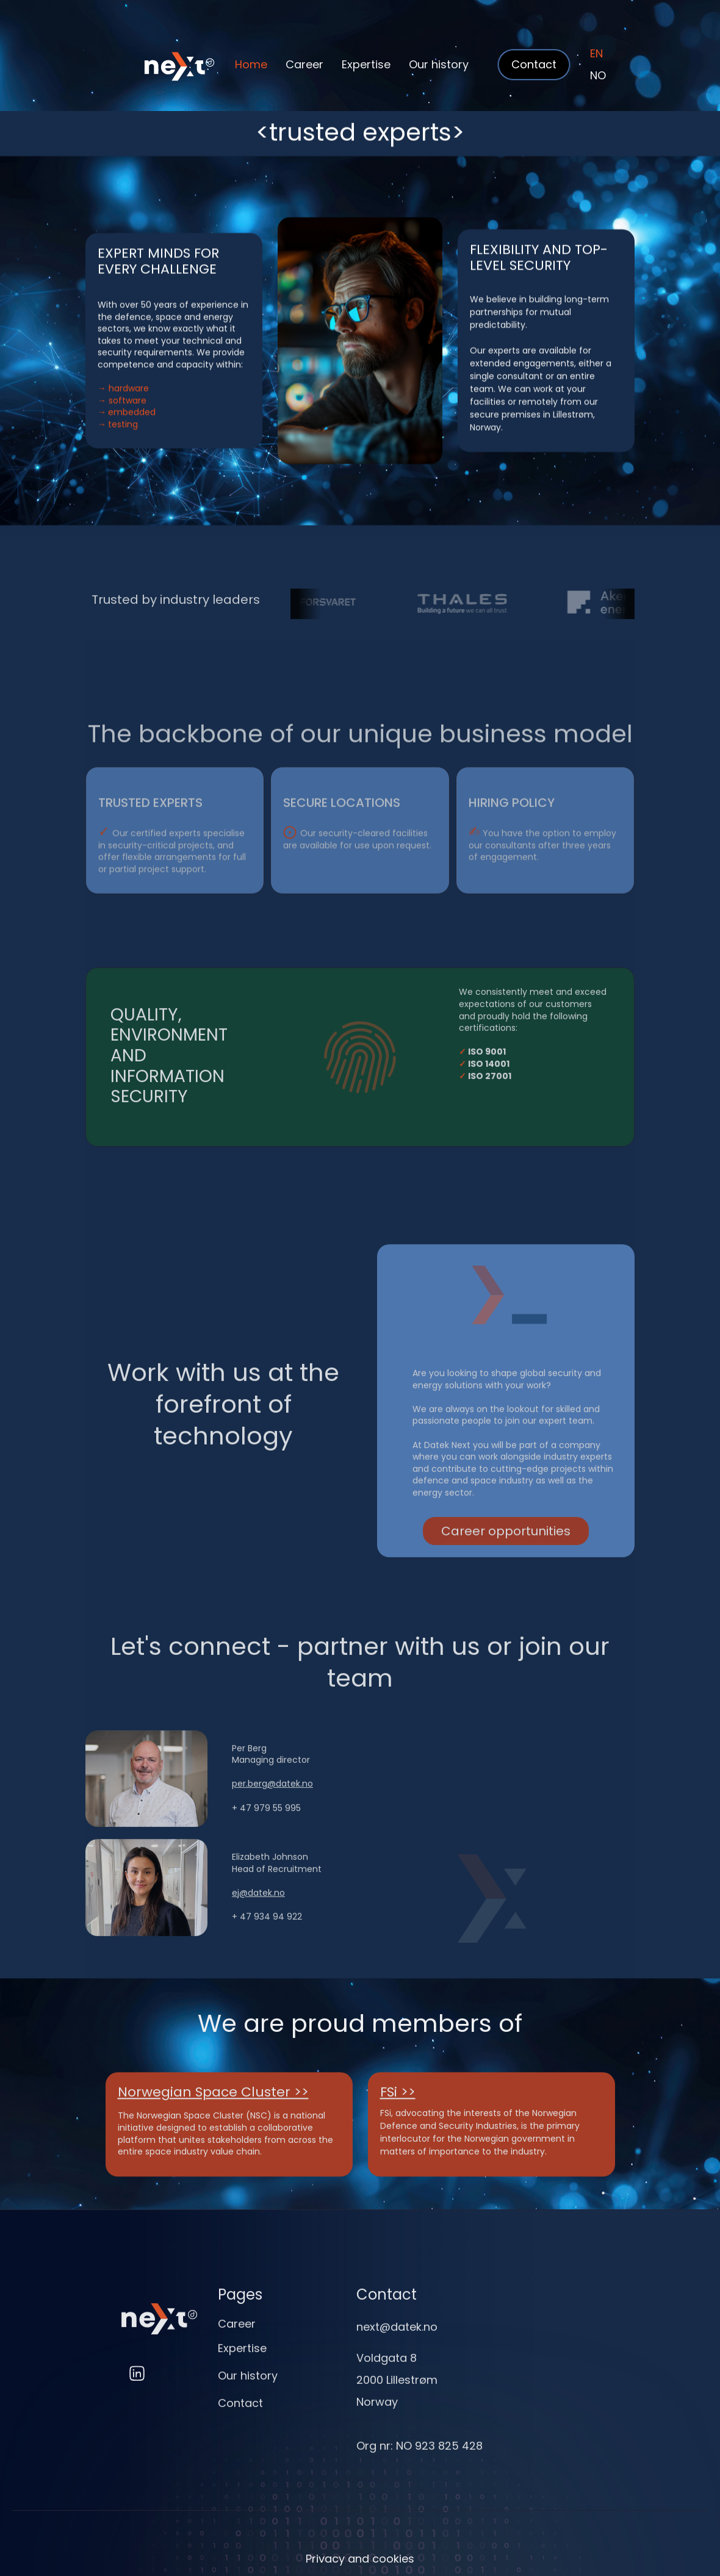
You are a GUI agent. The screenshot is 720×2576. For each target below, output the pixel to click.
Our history (439, 64)
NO (598, 75)
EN (596, 53)
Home (251, 64)
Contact (240, 2420)
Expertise (366, 64)
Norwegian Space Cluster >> (213, 2106)
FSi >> (398, 2106)
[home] (160, 64)
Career (304, 64)
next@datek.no (396, 2344)
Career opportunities (506, 1557)
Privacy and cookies (360, 2558)
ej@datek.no (258, 1918)
